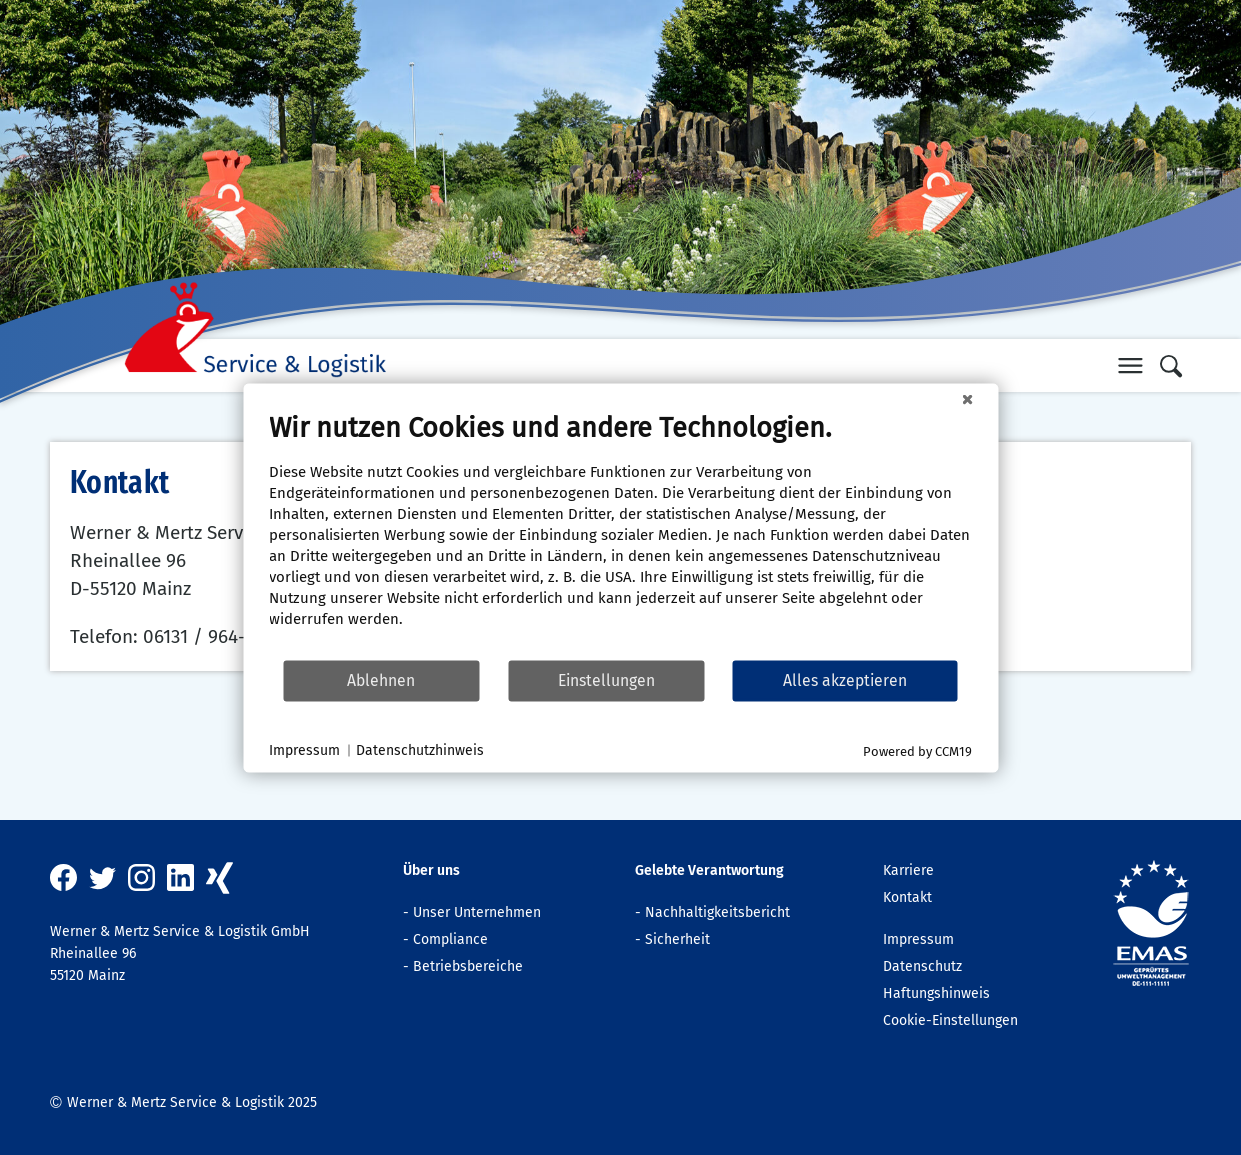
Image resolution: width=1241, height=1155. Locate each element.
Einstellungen (606, 680)
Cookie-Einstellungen (950, 1020)
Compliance (450, 939)
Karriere (908, 870)
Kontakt (907, 897)
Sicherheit (677, 939)
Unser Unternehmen (477, 912)
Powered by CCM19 (917, 750)
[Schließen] (967, 399)
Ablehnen (381, 680)
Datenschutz (922, 966)
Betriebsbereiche (468, 966)
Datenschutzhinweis (420, 750)
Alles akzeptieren (845, 680)
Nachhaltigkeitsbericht (717, 912)
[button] (1130, 365)
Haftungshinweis (936, 993)
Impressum (918, 939)
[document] (620, 534)
